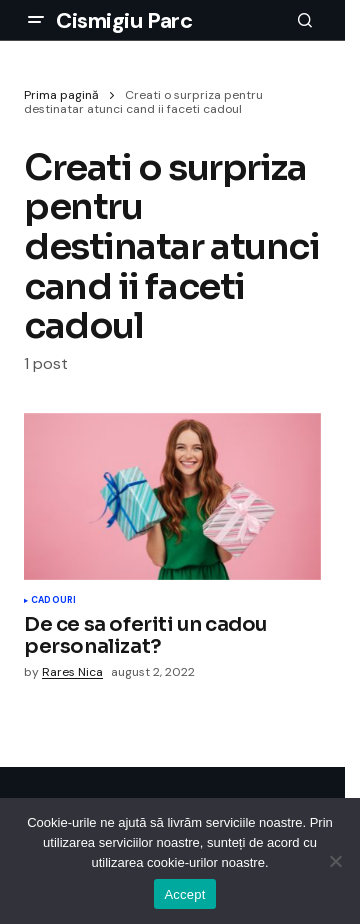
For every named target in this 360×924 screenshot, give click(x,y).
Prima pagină (61, 95)
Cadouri (53, 601)
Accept (184, 894)
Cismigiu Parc (124, 20)
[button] (36, 20)
